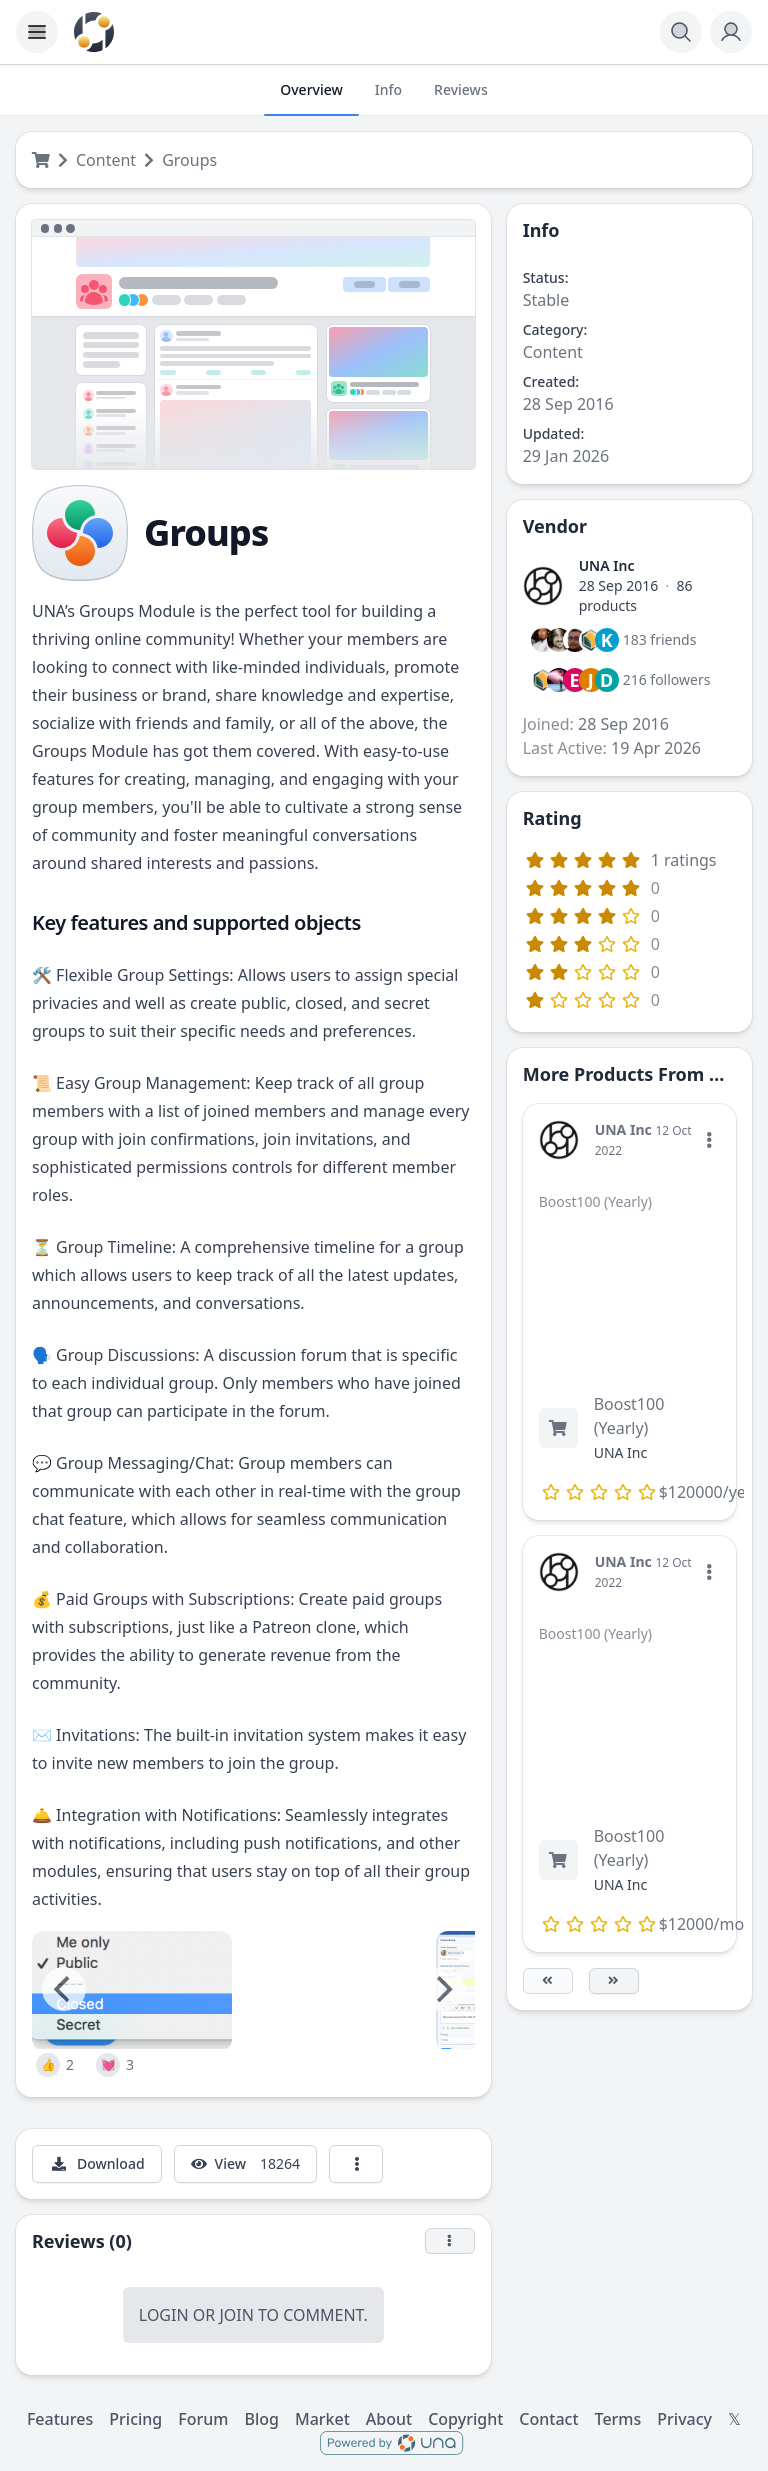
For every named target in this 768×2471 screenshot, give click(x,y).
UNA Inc (607, 565)
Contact (548, 2419)
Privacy (684, 2419)
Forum (203, 2419)
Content (106, 160)
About (389, 2419)
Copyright (465, 2419)
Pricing (135, 2419)
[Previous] (64, 1989)
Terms (618, 2419)
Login (164, 2315)
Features (60, 2419)
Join (236, 2315)
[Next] (443, 1989)
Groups (189, 160)
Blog (261, 2419)
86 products (636, 595)
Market (322, 2419)
